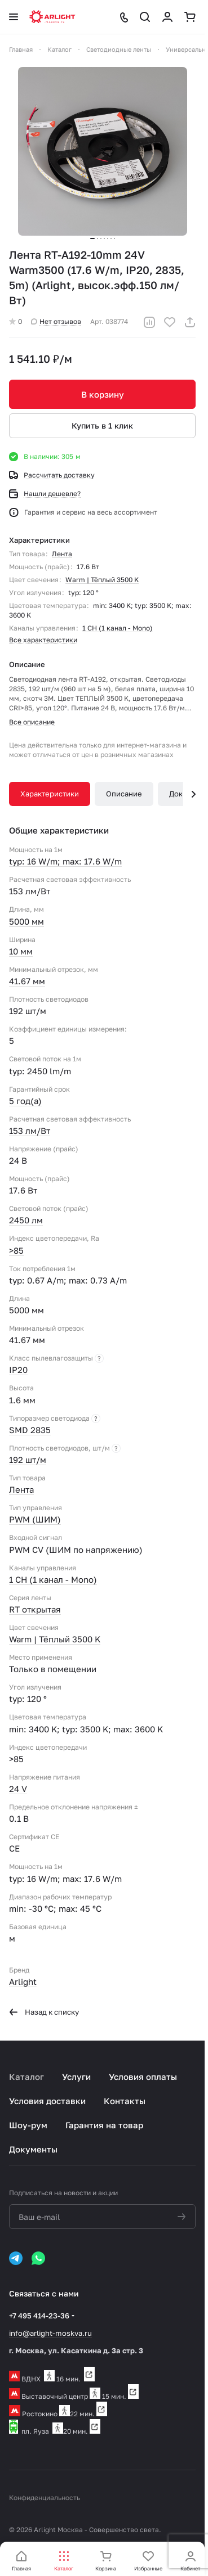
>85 (16, 1250)
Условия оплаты (143, 2076)
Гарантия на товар (104, 2125)
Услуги (76, 2076)
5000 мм (26, 921)
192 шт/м (27, 1459)
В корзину (102, 394)
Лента (62, 554)
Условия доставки (47, 2101)
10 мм (21, 951)
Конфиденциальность (44, 2497)
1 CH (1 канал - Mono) (117, 628)
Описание (124, 793)
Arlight (23, 1981)
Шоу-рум (28, 2125)
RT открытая (35, 1609)
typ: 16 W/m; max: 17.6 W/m (65, 861)
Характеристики (49, 793)
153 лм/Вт (29, 1130)
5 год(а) (25, 1101)
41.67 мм (27, 981)
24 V (18, 1789)
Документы (33, 2149)
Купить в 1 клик (102, 425)
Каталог (26, 2076)
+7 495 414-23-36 (39, 2315)
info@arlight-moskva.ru (50, 2333)
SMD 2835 (30, 1430)
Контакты (124, 2101)
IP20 (18, 1369)
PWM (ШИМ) (35, 1519)
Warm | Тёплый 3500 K (102, 579)
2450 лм (26, 1220)
